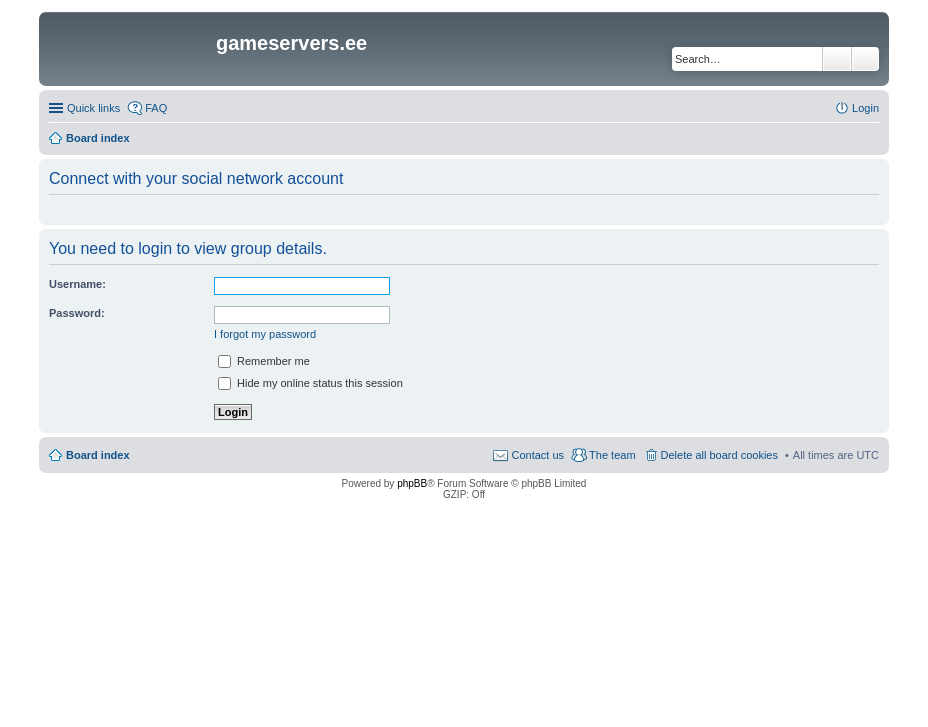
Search (837, 59)
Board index (98, 455)
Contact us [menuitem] (537, 455)
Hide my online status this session (310, 383)
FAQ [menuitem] (156, 108)
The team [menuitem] (612, 455)
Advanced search (865, 59)
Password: (77, 313)
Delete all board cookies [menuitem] (719, 455)
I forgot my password (265, 334)
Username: (77, 284)
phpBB (412, 483)
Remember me (264, 361)
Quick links (93, 108)
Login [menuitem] (865, 108)
